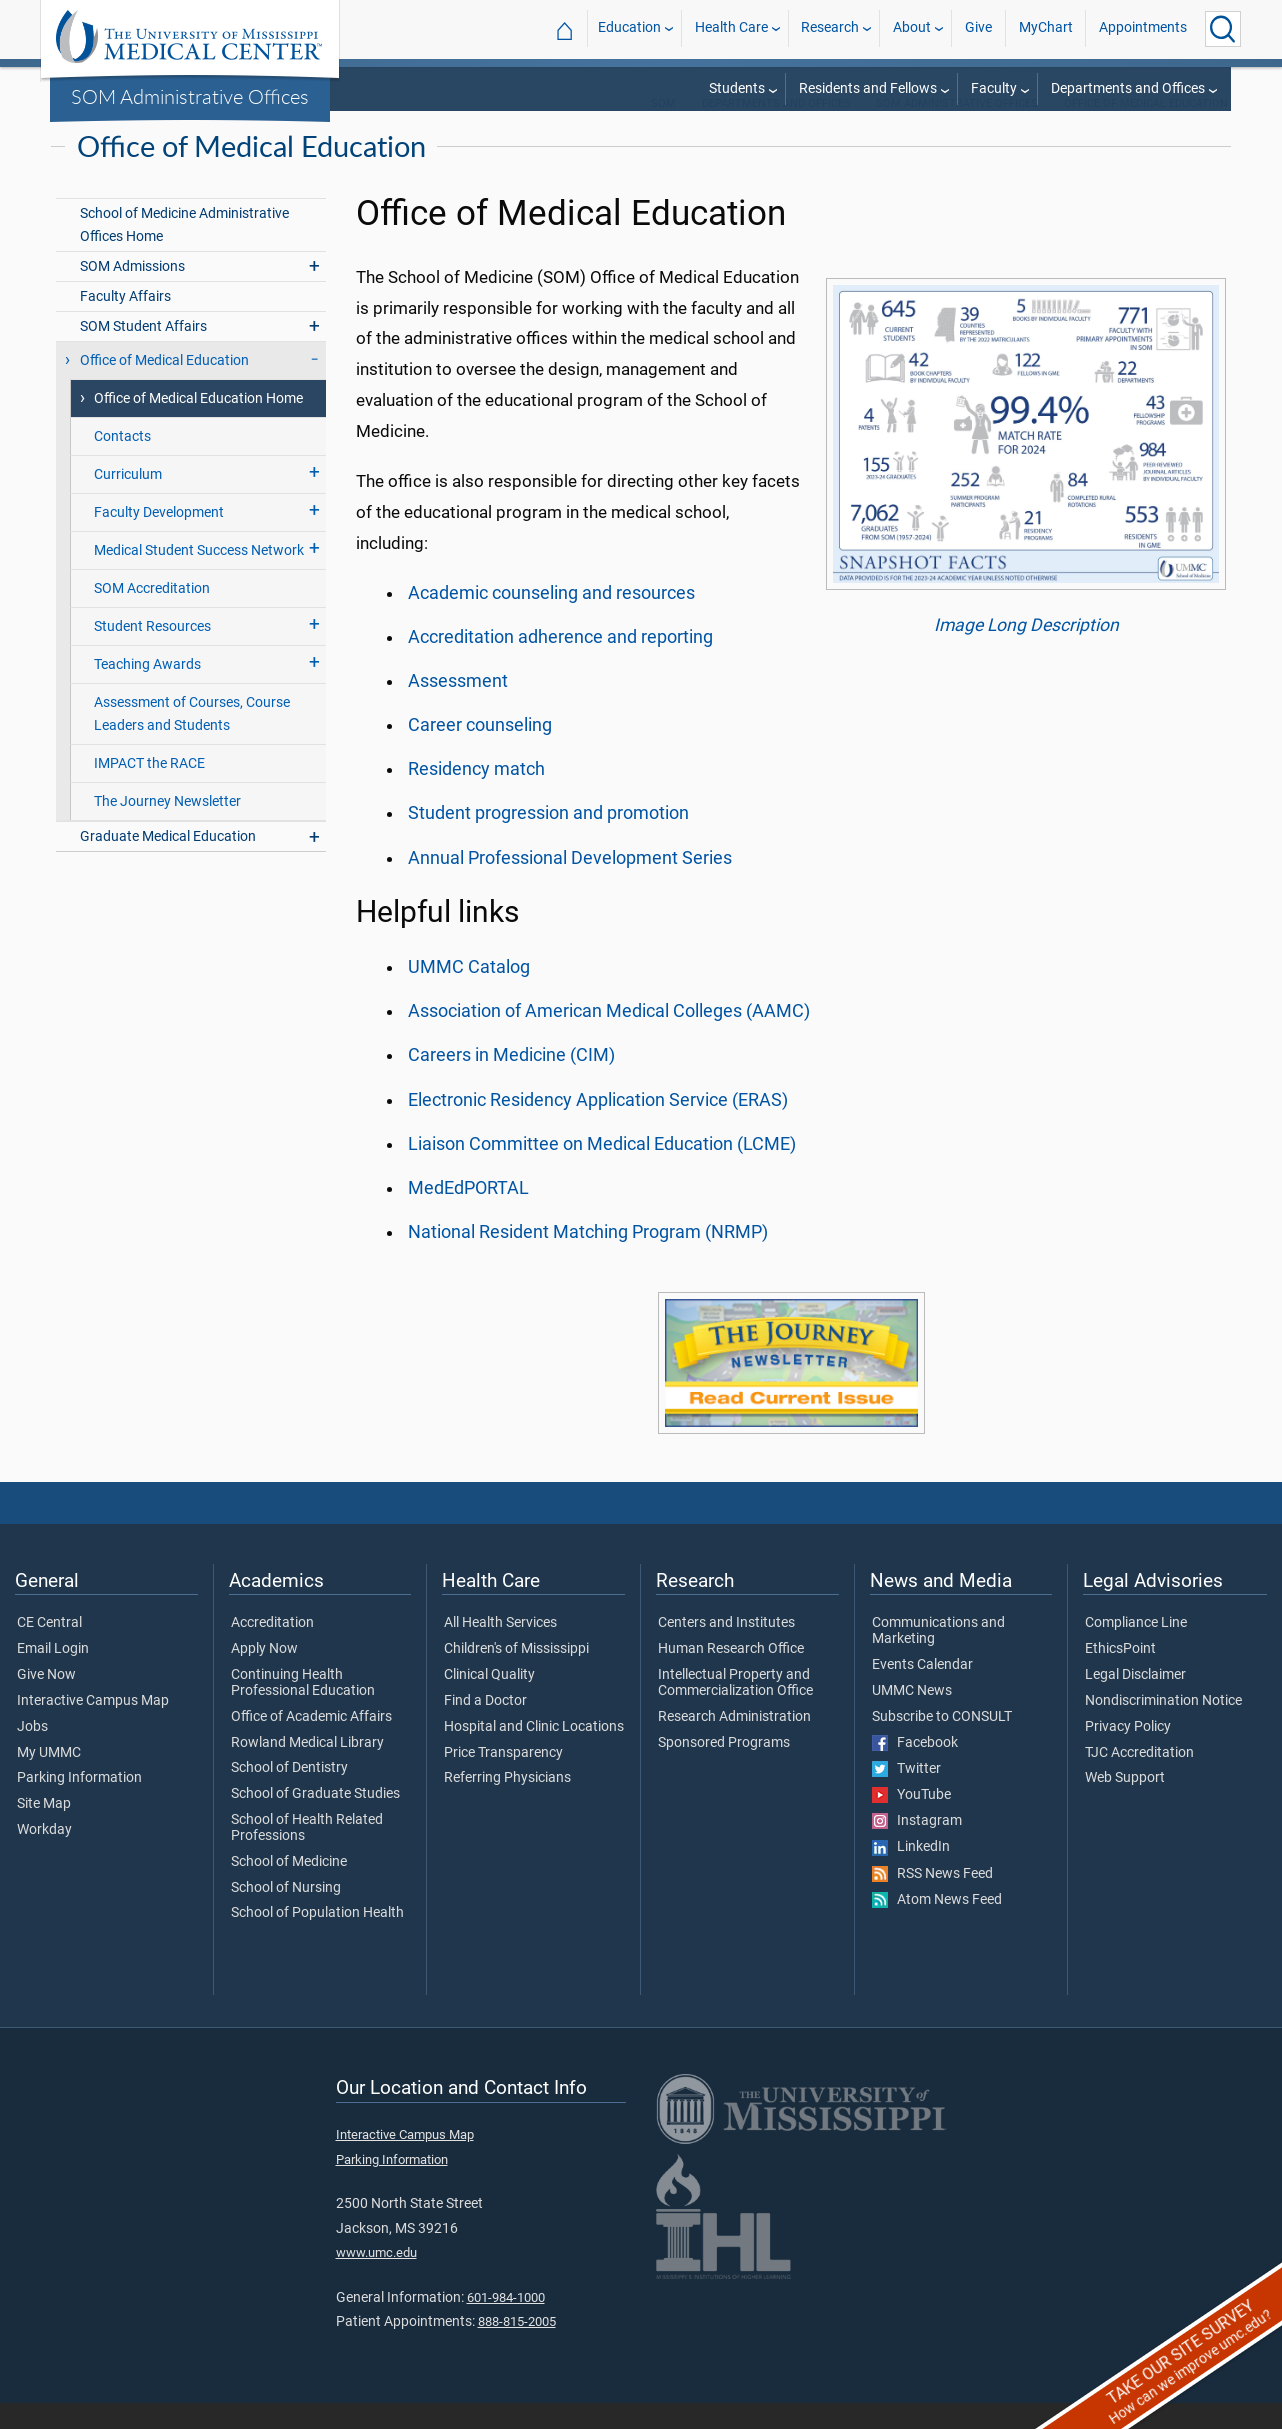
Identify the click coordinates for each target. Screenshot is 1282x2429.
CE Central (49, 1649)
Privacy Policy (1128, 1753)
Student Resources (152, 652)
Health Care (731, 28)
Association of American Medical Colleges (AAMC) (609, 1037)
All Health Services (500, 1649)
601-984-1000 (506, 2323)
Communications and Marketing (938, 1657)
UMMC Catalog (469, 993)
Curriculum (128, 500)
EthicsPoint (1120, 1675)
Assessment (458, 707)
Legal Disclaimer (1135, 1701)
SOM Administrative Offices (190, 96)
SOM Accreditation (152, 614)
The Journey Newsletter (167, 827)
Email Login (53, 1675)
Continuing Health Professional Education (303, 1709)
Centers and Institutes (726, 1649)
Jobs (32, 1753)
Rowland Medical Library (307, 1769)
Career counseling (480, 751)
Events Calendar (922, 1691)
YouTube (911, 1821)
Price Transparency (503, 1779)
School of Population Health (317, 1939)
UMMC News (912, 1717)
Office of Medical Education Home (198, 424)
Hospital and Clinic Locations (534, 1753)
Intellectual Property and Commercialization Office (735, 1709)
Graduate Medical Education (168, 862)
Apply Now (264, 1675)
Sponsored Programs (724, 1769)
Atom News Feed (937, 1926)
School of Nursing (286, 1914)
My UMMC (49, 1779)
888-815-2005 (517, 2347)
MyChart (1046, 28)
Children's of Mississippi (516, 1675)
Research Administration (734, 1743)
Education (629, 28)
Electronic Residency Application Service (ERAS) (598, 1126)
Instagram (917, 1847)
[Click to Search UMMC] (1223, 29)
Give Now (46, 1701)
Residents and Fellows (868, 88)
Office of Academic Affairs (311, 1743)
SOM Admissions (132, 292)
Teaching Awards (147, 690)
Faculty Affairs (125, 322)
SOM (663, 129)
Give (978, 28)
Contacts (122, 462)
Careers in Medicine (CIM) (511, 1081)
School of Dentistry (289, 1794)
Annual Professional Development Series (570, 884)
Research (830, 28)
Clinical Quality (489, 1701)
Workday (44, 1856)
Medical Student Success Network (199, 576)
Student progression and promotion (548, 839)
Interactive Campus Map (93, 1727)
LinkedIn (911, 1873)
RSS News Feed (932, 1900)
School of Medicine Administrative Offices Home (184, 251)
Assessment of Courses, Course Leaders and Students (192, 740)
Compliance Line (1136, 1649)
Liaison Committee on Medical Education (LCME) (602, 1170)
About (912, 28)
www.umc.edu (376, 2278)
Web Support (1125, 1804)
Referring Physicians (507, 1804)
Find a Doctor (485, 1727)
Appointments (1143, 28)
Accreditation (272, 1649)
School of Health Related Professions (307, 1854)
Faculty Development (159, 538)
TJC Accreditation (1139, 1779)
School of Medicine (289, 1888)
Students (737, 88)
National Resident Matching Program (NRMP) (588, 1258)
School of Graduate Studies (315, 1820)
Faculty (994, 88)
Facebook (915, 1769)
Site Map (44, 1830)
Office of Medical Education (1146, 129)
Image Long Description (1026, 651)
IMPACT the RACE (149, 789)
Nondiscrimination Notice (1163, 1727)
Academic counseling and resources (551, 619)
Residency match (476, 795)
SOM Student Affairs (143, 352)
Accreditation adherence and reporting (560, 663)
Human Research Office (731, 1675)
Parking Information (79, 1804)
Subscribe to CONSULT (942, 1743)
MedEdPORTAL (468, 1214)
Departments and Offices (1128, 88)
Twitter (906, 1795)
